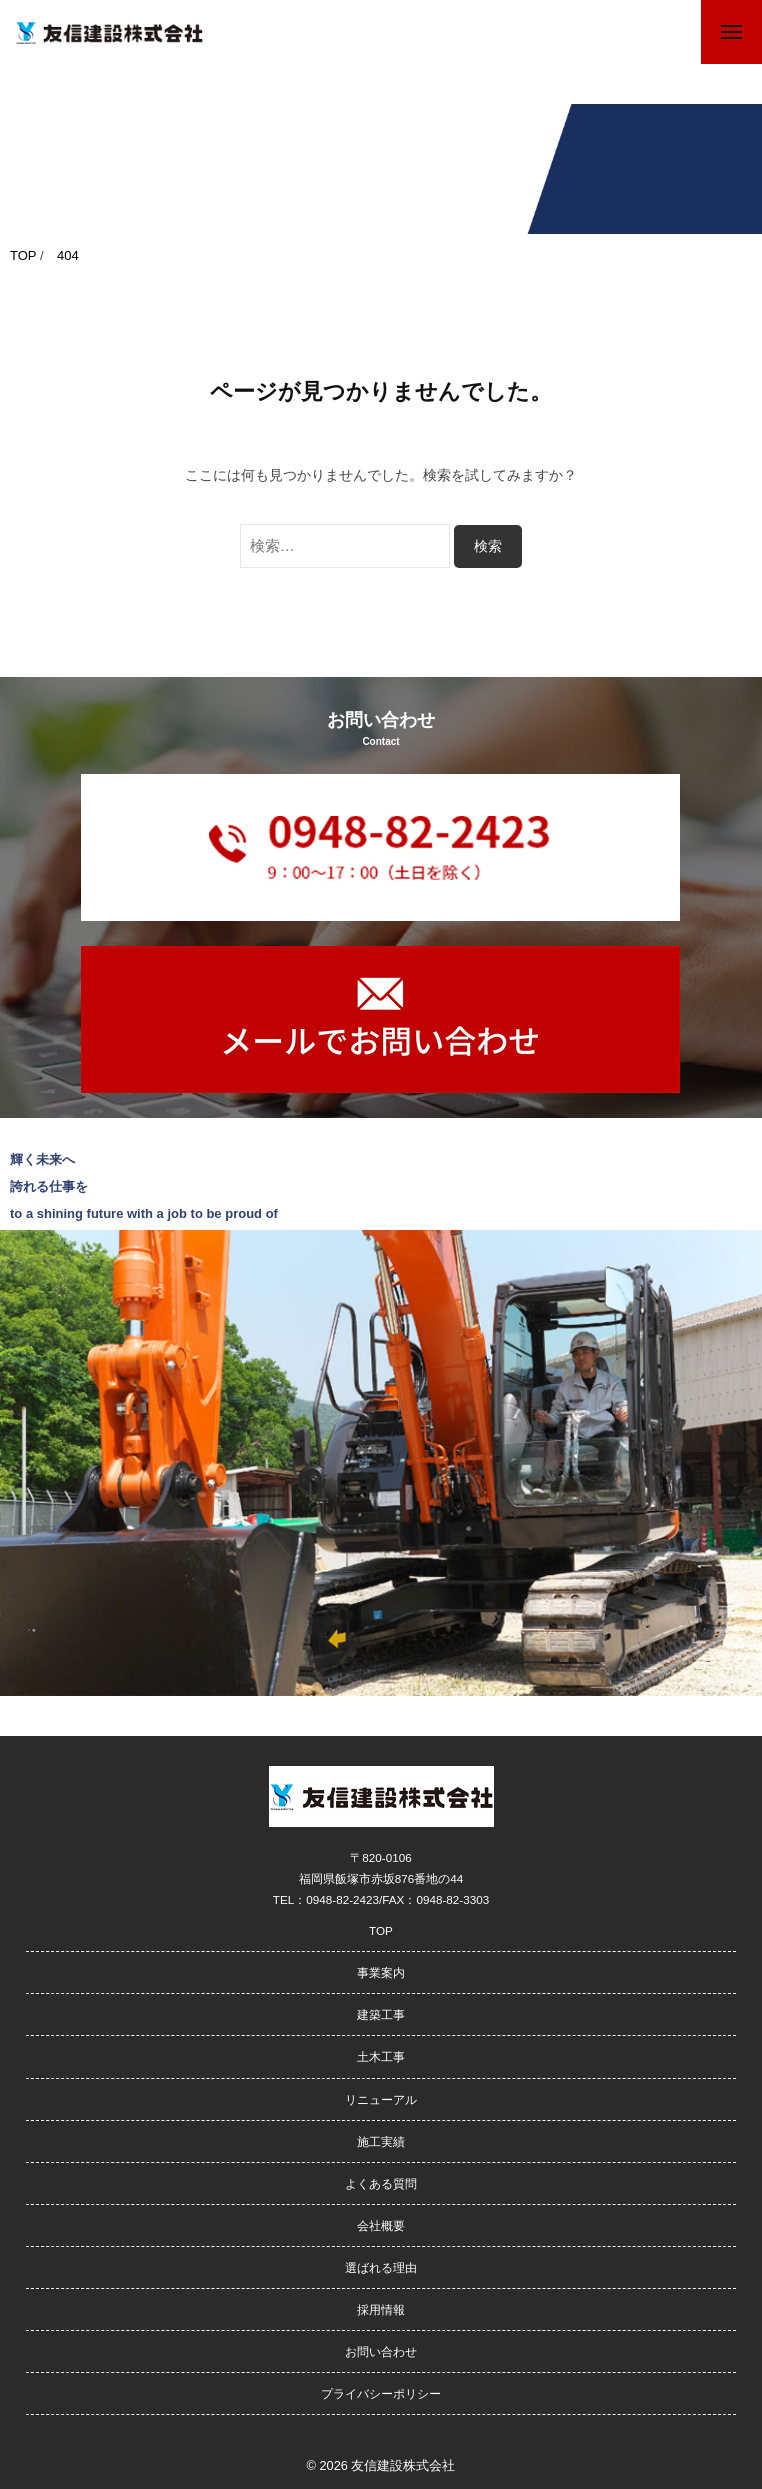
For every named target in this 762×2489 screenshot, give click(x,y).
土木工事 (381, 2056)
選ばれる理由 (381, 2267)
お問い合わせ (381, 2351)
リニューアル (381, 2099)
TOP (381, 1930)
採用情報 (381, 2309)
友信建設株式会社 (403, 2465)
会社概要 (381, 2225)
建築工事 (381, 2014)
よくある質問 (381, 2183)
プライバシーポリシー (381, 2393)
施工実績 (381, 2141)
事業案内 (381, 1972)
